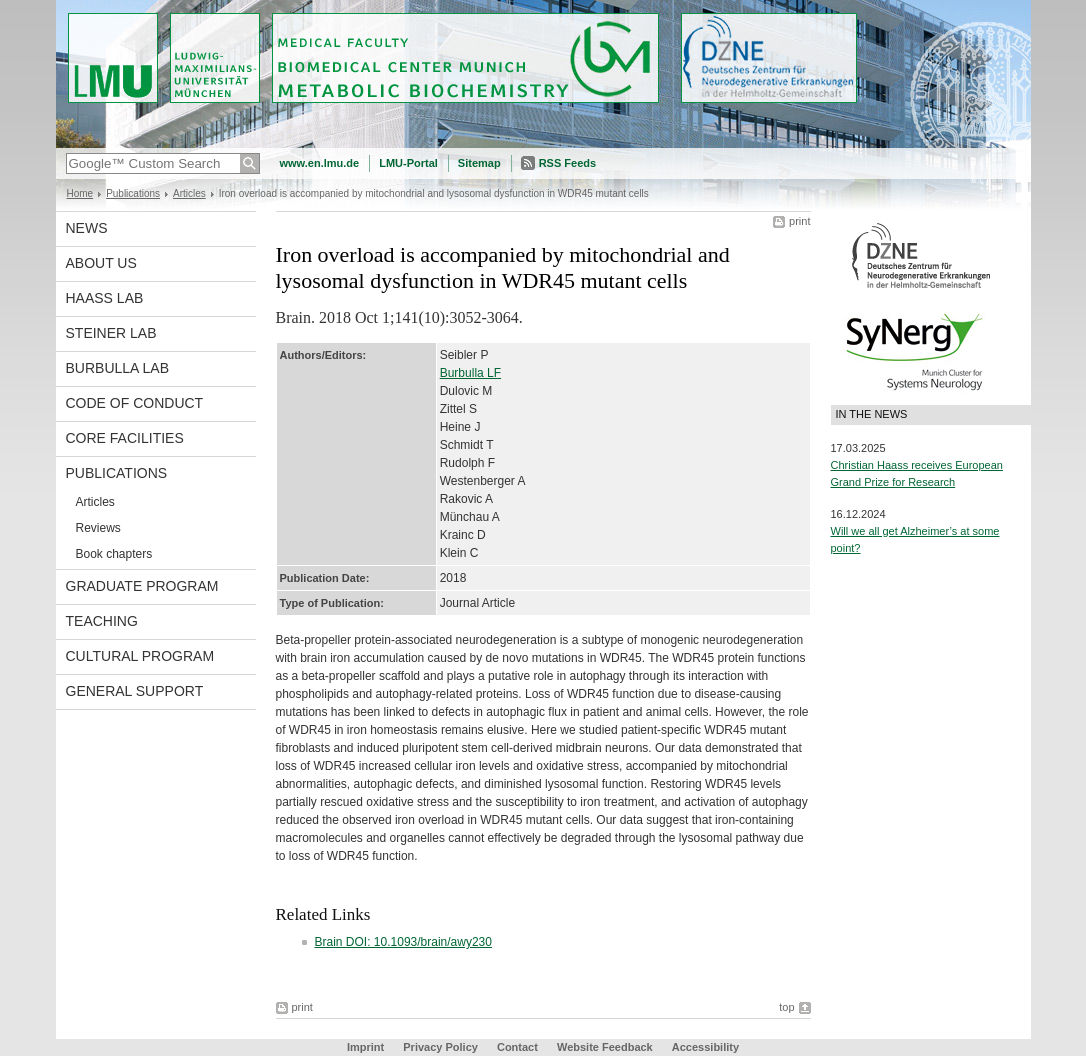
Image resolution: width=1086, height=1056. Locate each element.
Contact (517, 1047)
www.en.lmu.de (320, 163)
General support (135, 691)
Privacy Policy (440, 1047)
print (799, 221)
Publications (133, 193)
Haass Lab (105, 298)
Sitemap (479, 163)
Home (80, 193)
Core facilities (125, 438)
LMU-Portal (408, 163)
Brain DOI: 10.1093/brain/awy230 (403, 942)
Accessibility (705, 1047)
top (786, 1007)
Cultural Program (140, 656)
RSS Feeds (567, 163)
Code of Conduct (135, 403)
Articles (189, 193)
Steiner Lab (111, 333)
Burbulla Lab (118, 368)
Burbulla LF (470, 373)
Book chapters (114, 554)
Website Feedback (605, 1047)
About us (101, 263)
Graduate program (142, 586)
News (87, 228)
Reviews (98, 528)
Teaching (102, 621)
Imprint (365, 1047)
